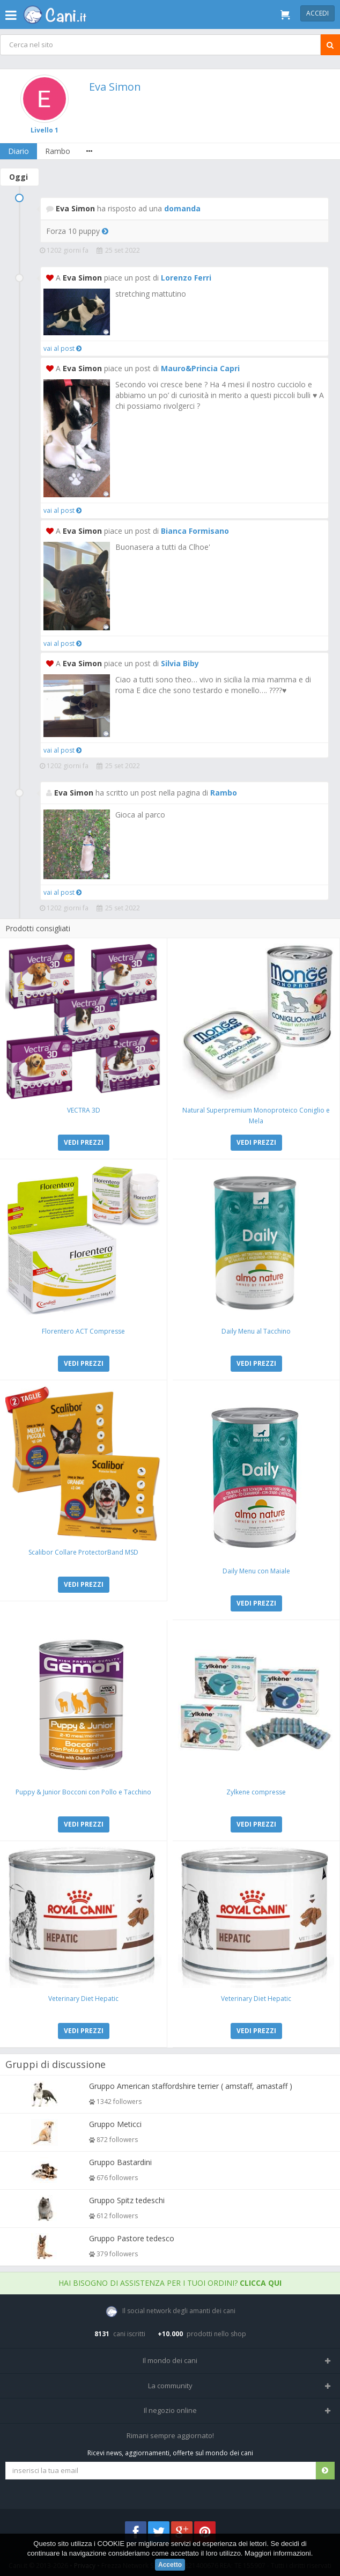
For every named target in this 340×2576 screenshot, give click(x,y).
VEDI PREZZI (84, 1142)
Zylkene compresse (256, 1792)
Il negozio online (170, 2410)
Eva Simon (115, 86)
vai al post (62, 348)
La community (170, 2385)
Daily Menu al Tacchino (256, 1331)
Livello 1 (44, 130)
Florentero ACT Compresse (83, 1331)
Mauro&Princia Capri (200, 368)
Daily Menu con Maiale (256, 1571)
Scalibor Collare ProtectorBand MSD (83, 1552)
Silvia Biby (180, 663)
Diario (18, 151)
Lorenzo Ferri (186, 278)
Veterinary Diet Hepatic (83, 1998)
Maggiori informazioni (278, 2554)
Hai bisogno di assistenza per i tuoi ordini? (170, 2283)
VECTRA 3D (83, 1110)
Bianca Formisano (195, 531)
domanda (182, 208)
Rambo (57, 151)
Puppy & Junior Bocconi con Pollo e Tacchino (83, 1792)
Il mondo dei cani (170, 2360)
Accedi (317, 13)
